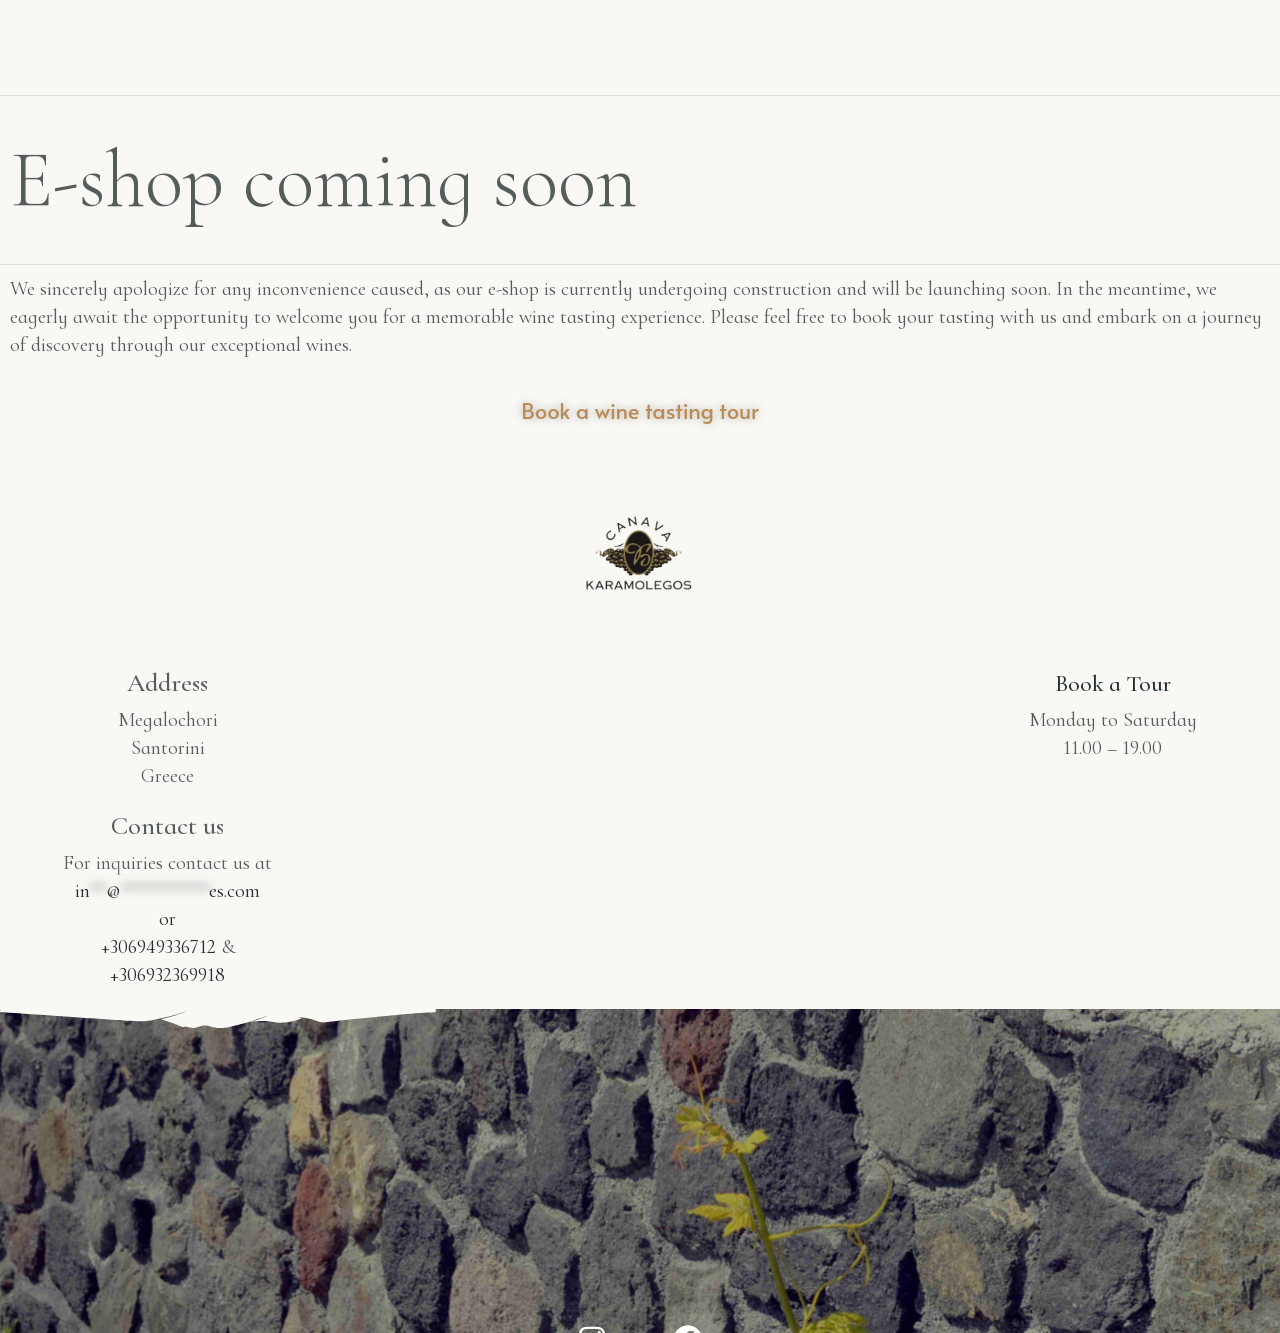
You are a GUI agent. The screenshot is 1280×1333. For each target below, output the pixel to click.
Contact (975, 27)
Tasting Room (1128, 27)
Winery (361, 42)
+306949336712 (158, 947)
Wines (473, 42)
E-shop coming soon (1114, 57)
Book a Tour (1113, 682)
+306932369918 (167, 975)
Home (250, 42)
